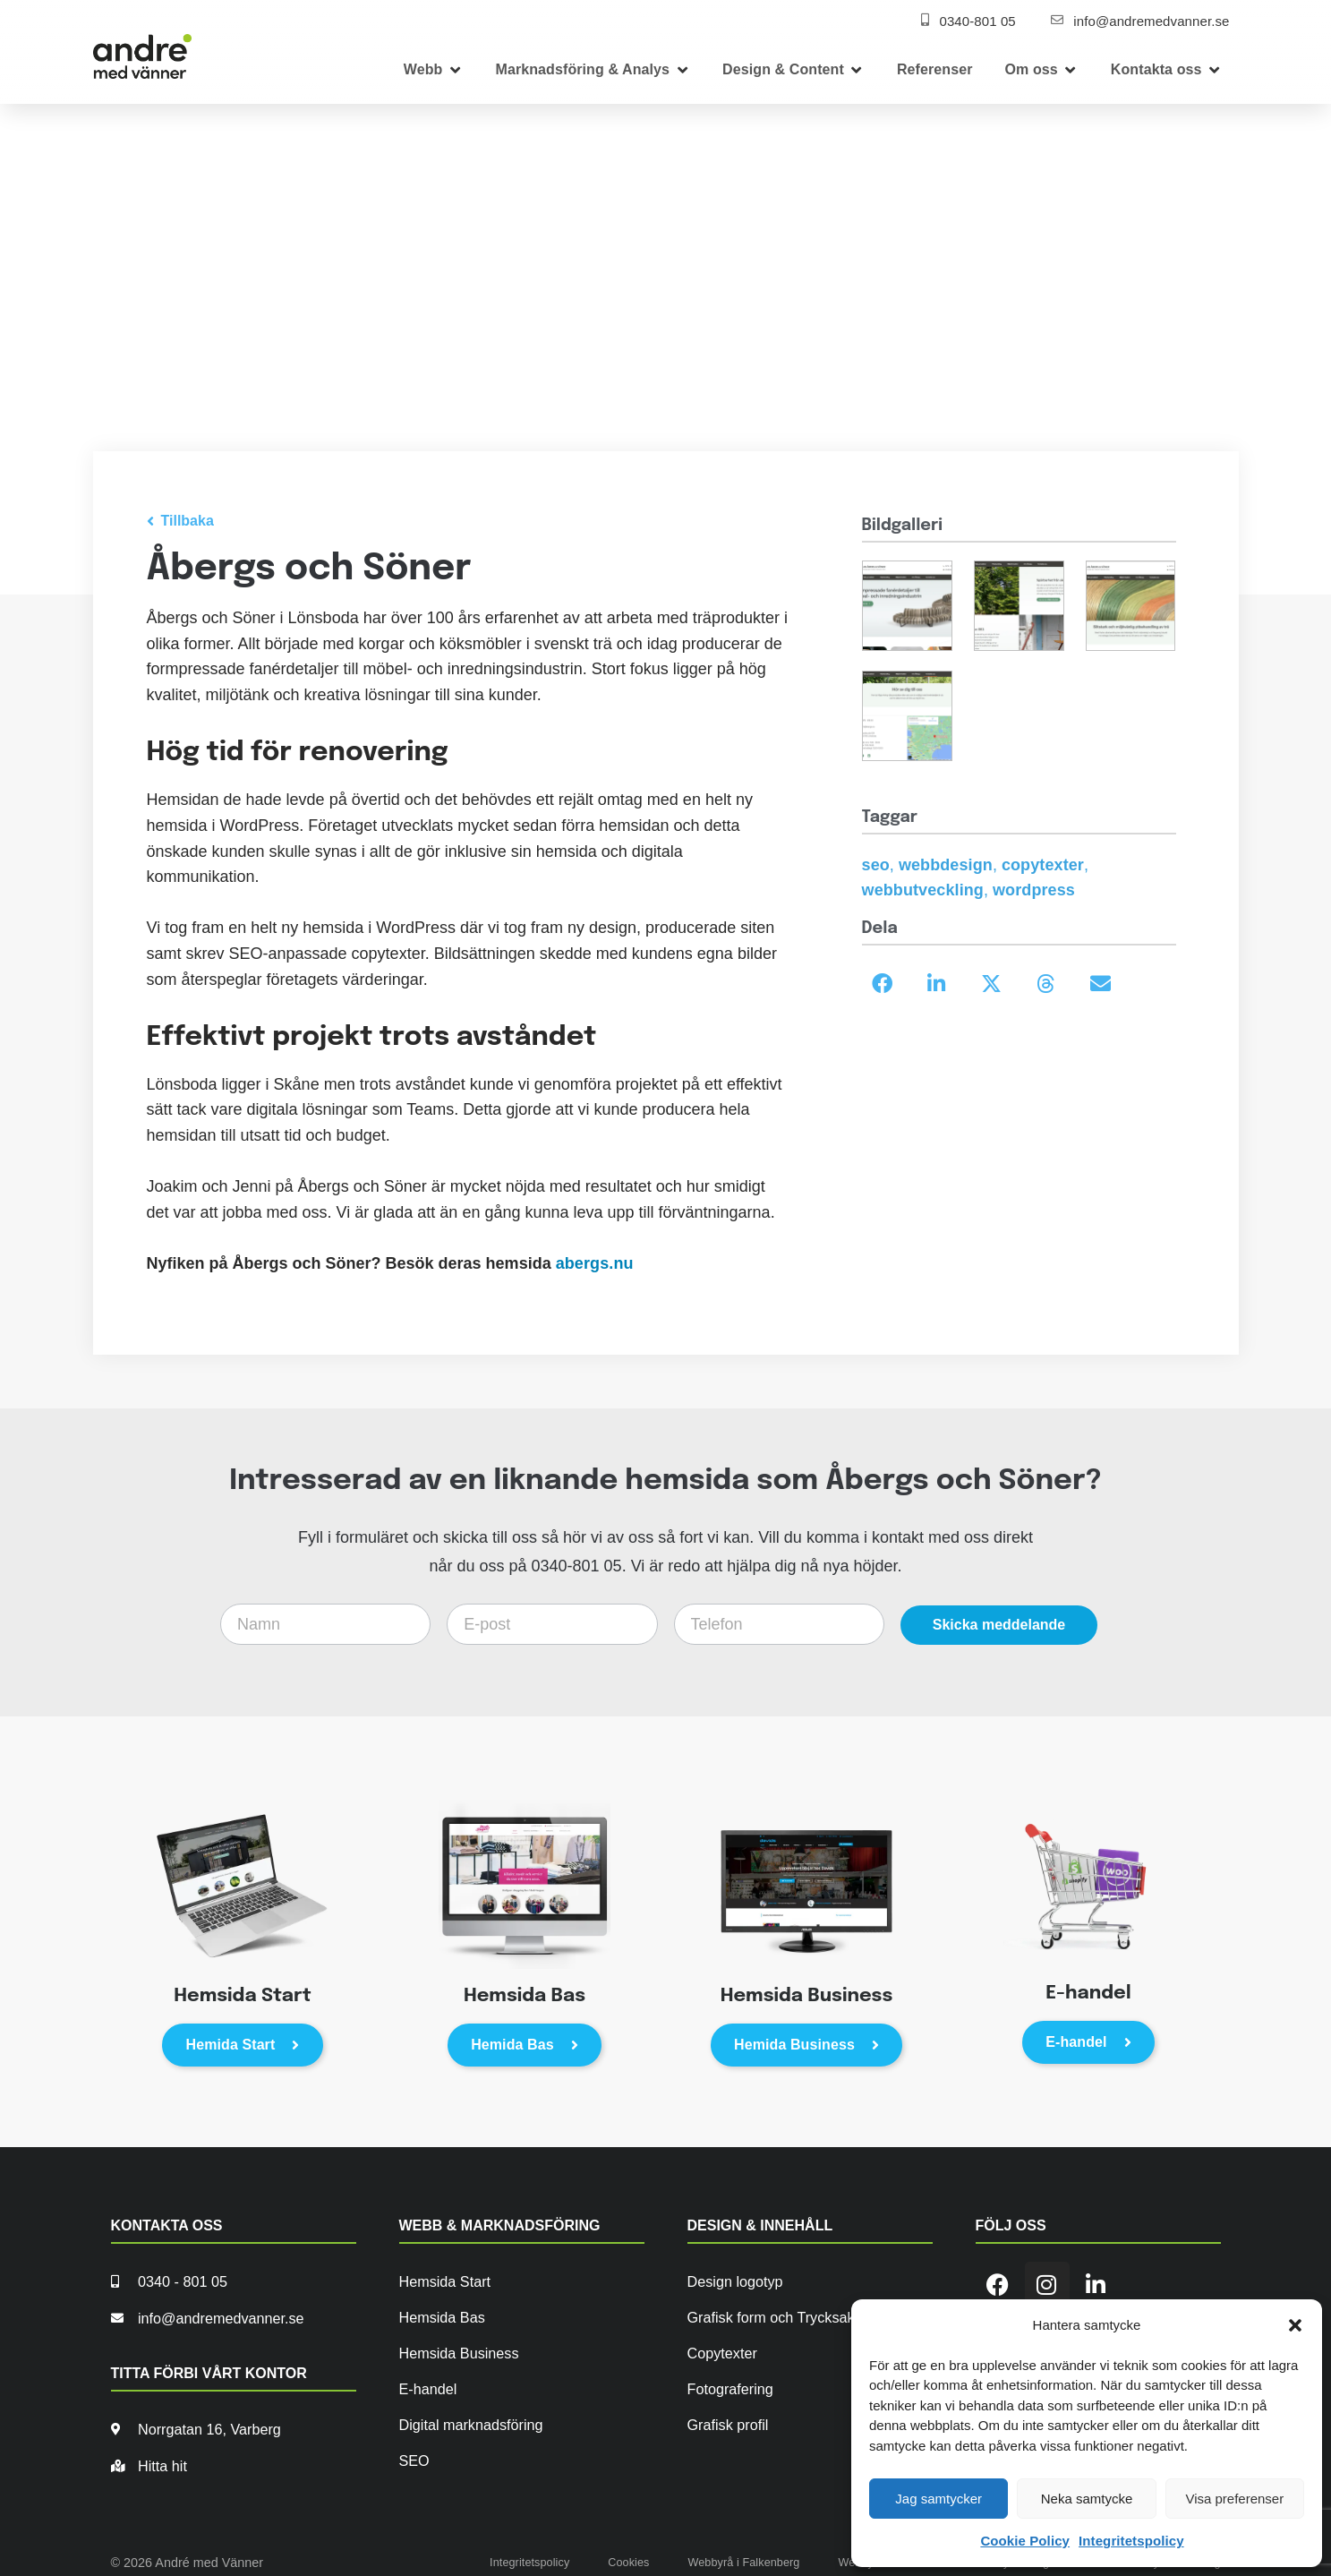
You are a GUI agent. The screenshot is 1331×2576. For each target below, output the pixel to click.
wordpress (1034, 890)
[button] (1295, 2325)
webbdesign (946, 865)
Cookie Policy (1025, 2540)
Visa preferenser (1234, 2498)
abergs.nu (595, 1263)
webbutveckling (923, 890)
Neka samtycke (1087, 2498)
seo (876, 865)
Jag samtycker (938, 2498)
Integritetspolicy (1131, 2540)
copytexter (1043, 865)
